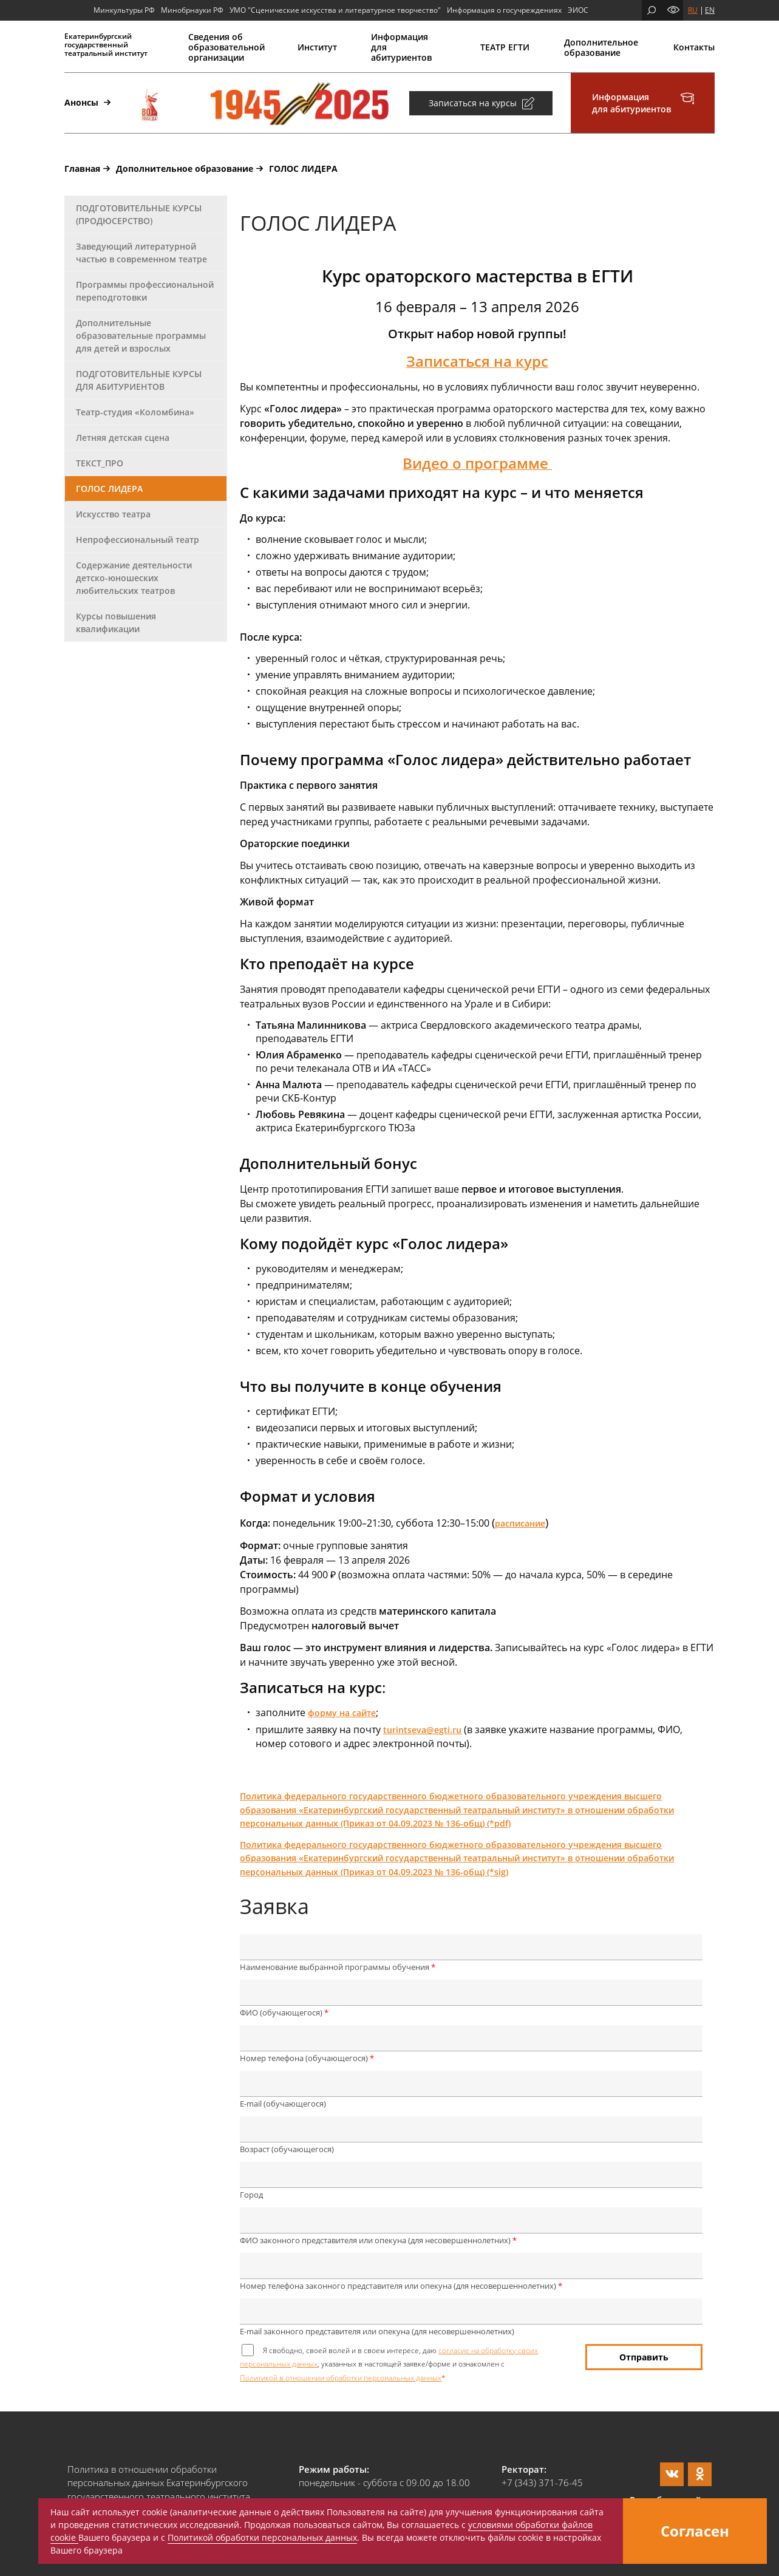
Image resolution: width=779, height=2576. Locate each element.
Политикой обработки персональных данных (262, 2537)
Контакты (694, 47)
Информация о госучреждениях (504, 10)
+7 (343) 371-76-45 (542, 2482)
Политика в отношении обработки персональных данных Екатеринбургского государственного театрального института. (160, 2483)
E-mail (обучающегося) (283, 2103)
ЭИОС (578, 10)
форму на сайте (342, 1713)
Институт (317, 47)
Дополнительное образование (601, 47)
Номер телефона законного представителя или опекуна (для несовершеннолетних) (401, 2285)
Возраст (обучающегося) (287, 2149)
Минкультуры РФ (124, 10)
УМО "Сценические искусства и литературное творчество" (335, 10)
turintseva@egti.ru (422, 1730)
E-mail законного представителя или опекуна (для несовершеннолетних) (377, 2331)
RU (693, 10)
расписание (520, 1523)
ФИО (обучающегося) (284, 2012)
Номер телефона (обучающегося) (307, 2058)
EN (710, 10)
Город (251, 2194)
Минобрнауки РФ (192, 10)
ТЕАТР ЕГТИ (504, 47)
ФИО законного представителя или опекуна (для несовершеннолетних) (378, 2240)
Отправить (643, 2357)
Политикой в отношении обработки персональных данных (340, 2378)
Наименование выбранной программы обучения (337, 1966)
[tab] (145, 215)
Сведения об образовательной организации (226, 47)
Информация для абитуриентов (401, 47)
